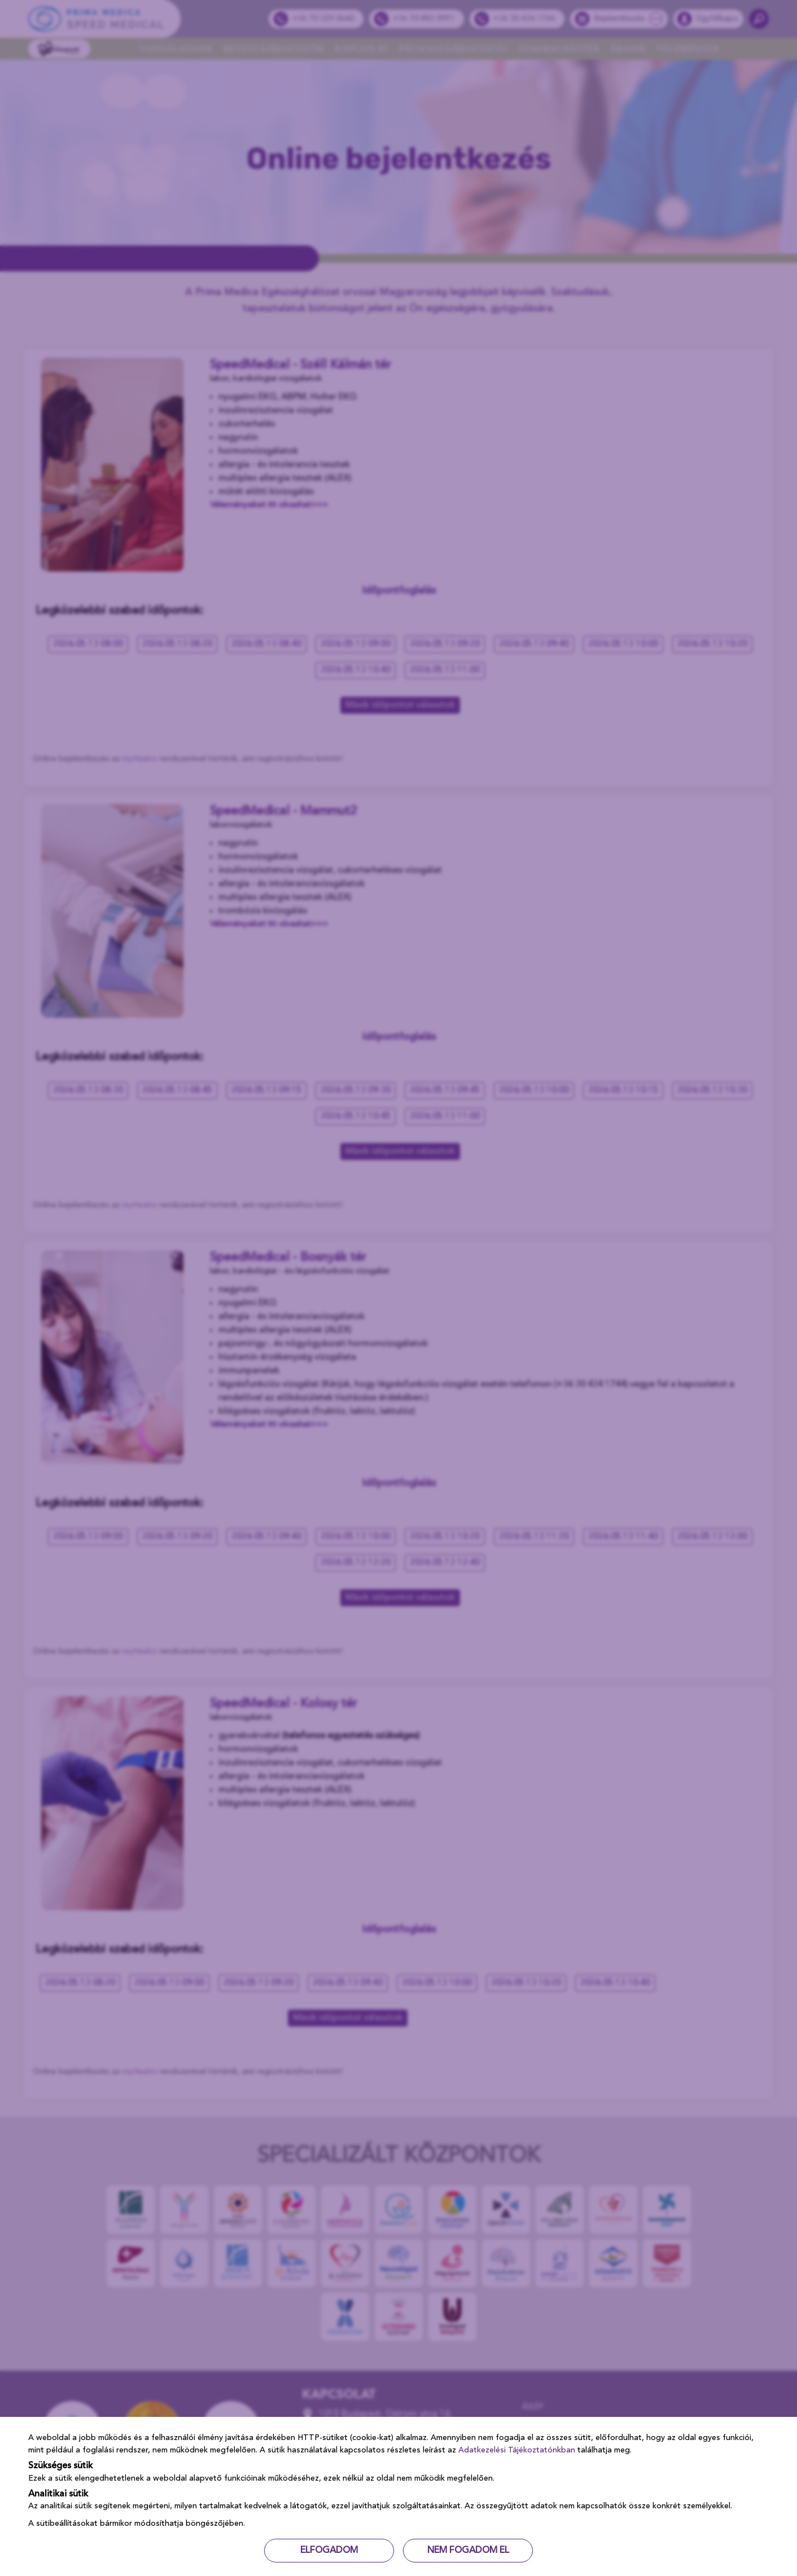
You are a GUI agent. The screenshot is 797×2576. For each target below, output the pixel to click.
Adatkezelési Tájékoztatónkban (516, 2450)
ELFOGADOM (329, 2550)
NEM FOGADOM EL (468, 2550)
